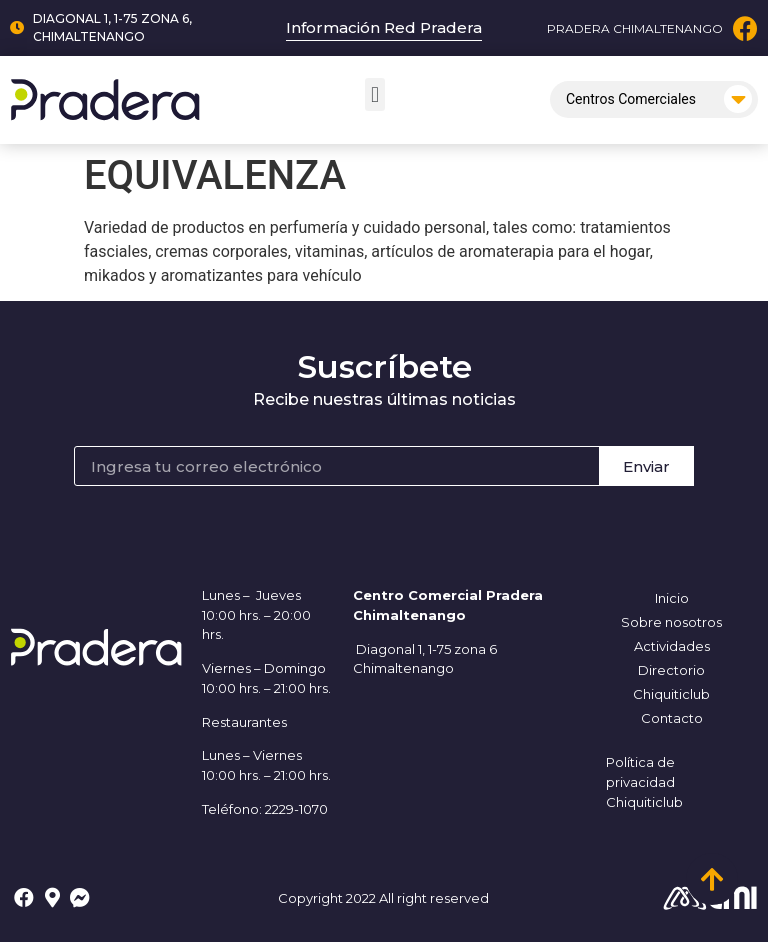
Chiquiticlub (671, 694)
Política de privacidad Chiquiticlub (644, 782)
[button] (374, 94)
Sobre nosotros (671, 622)
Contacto (672, 718)
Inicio (672, 598)
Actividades (672, 646)
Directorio (671, 670)
